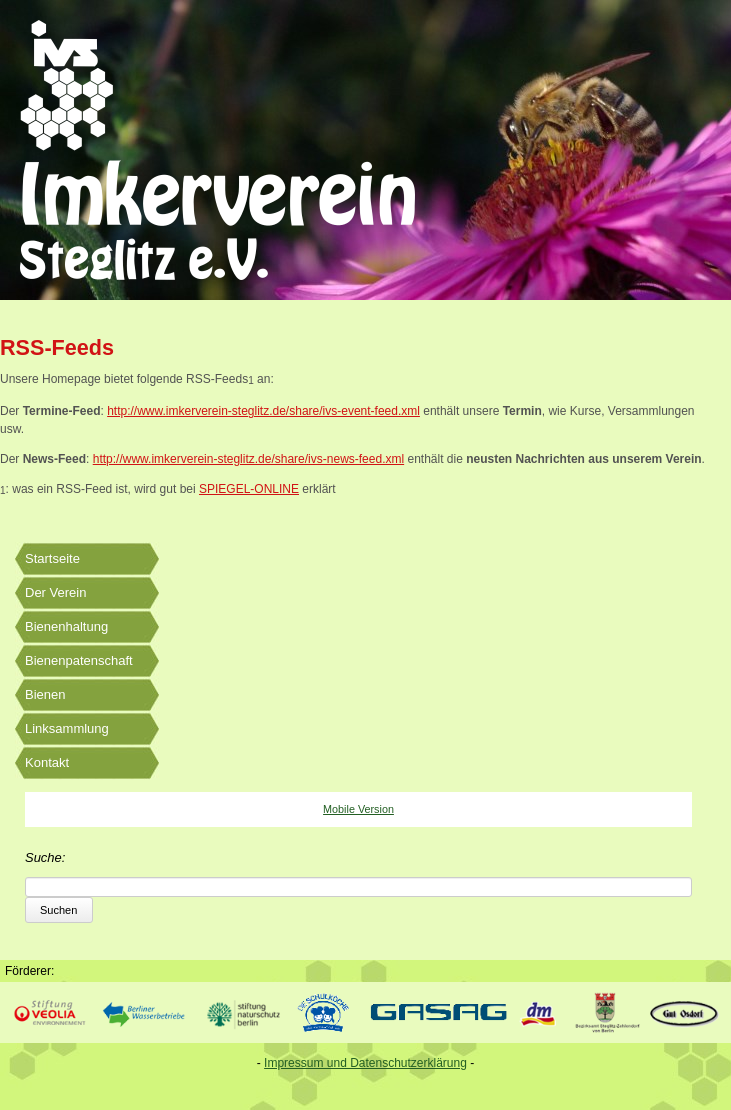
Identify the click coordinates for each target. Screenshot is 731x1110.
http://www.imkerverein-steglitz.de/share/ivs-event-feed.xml (263, 411)
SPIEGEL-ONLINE (249, 489)
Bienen (45, 694)
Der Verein (55, 592)
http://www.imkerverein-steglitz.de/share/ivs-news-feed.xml (248, 459)
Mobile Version (358, 809)
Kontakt (47, 762)
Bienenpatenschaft (79, 660)
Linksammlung (67, 728)
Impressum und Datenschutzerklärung (365, 1063)
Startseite (52, 558)
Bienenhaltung (66, 626)
